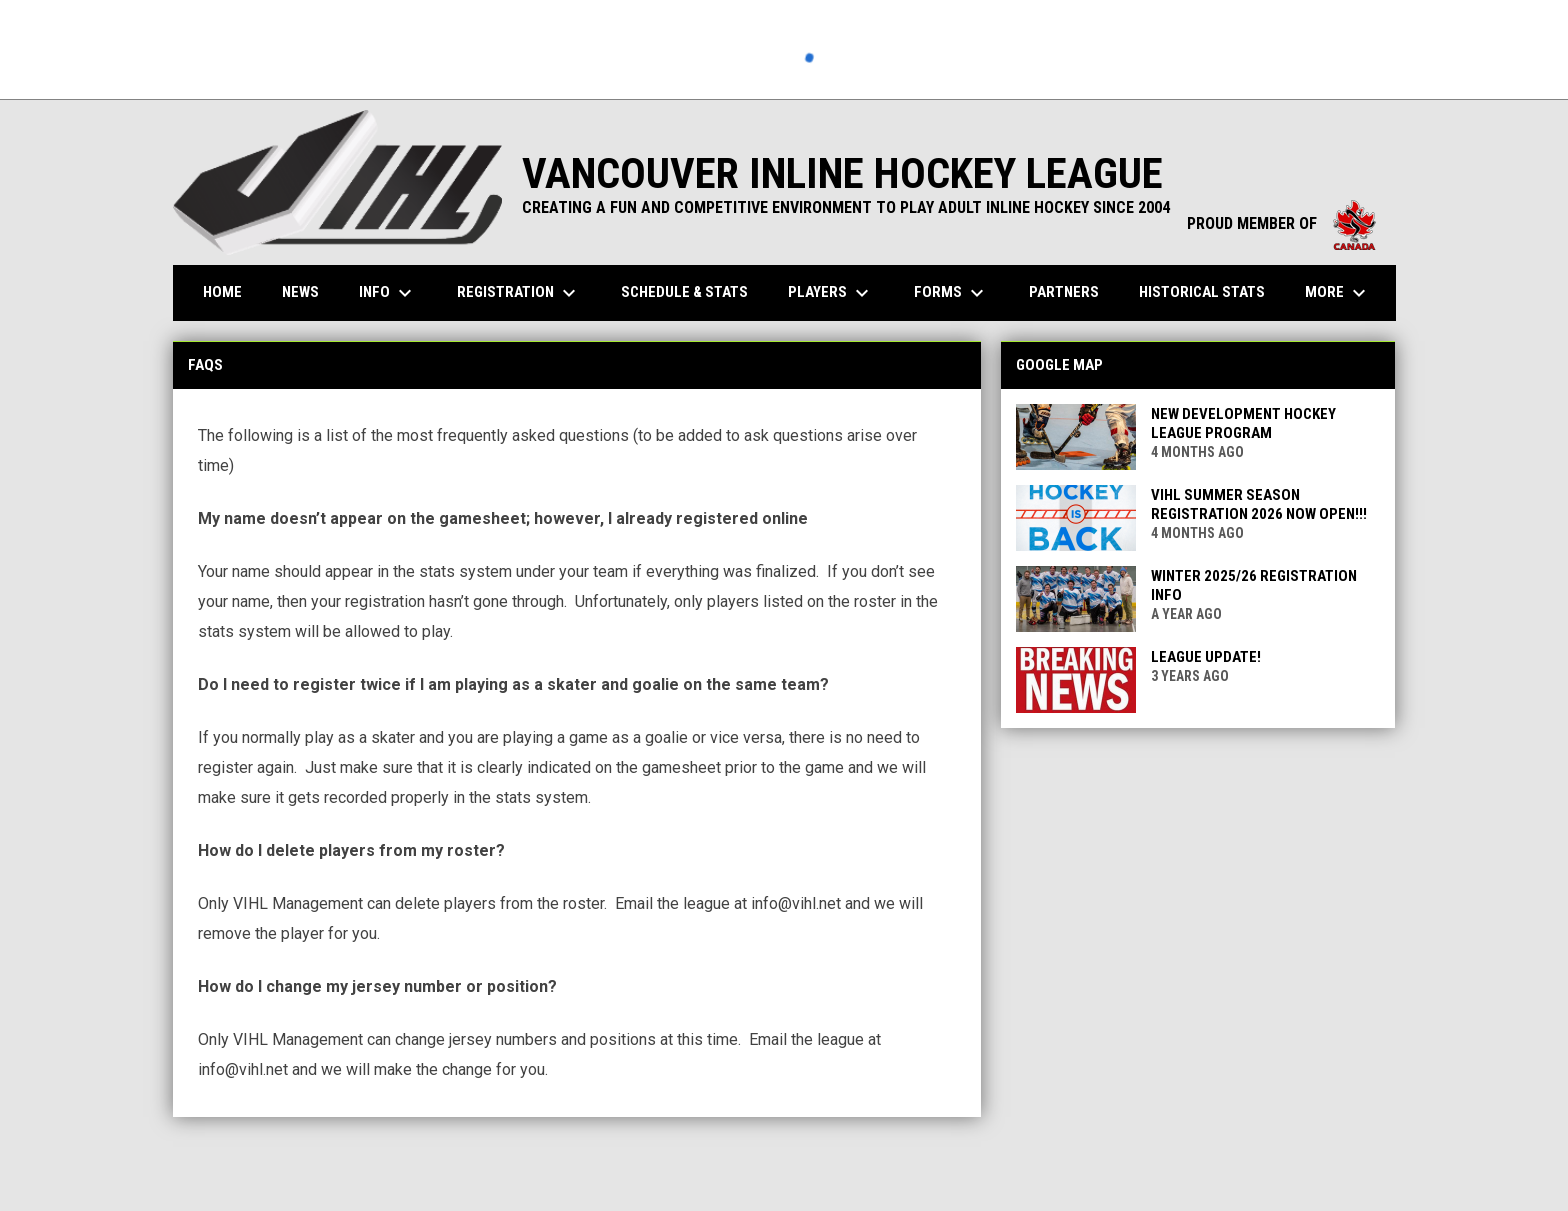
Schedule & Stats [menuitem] (684, 292)
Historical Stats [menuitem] (1209, 291)
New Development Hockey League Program (1243, 423)
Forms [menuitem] (951, 293)
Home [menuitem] (222, 292)
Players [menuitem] (831, 293)
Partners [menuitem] (1064, 292)
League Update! (1206, 657)
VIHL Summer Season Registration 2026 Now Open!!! (1259, 504)
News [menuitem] (300, 292)
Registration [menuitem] (519, 293)
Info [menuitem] (388, 293)
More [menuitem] (1338, 293)
